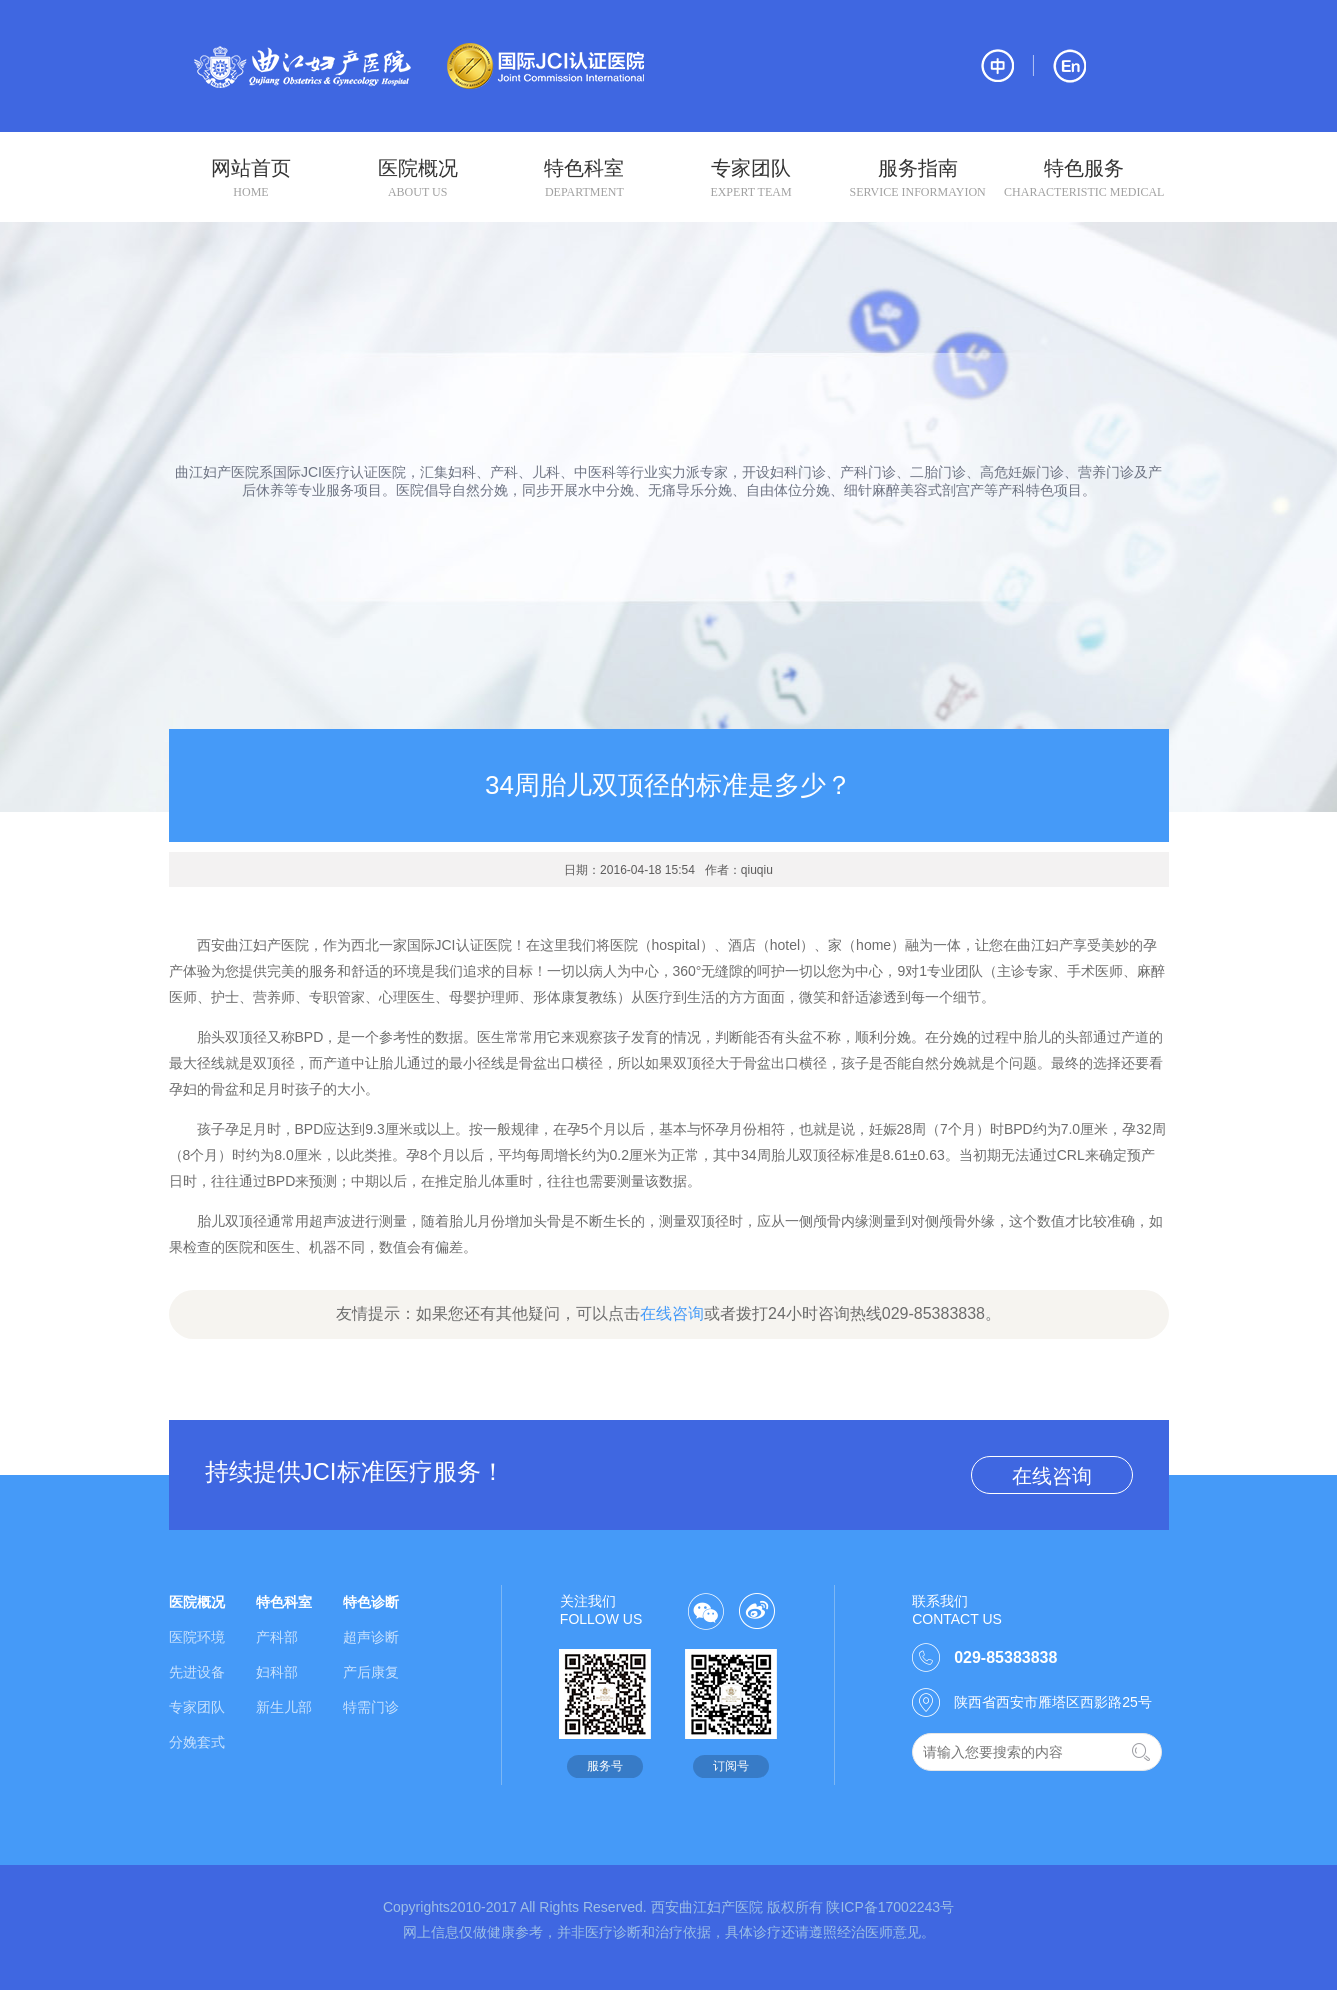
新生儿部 (284, 1707)
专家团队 (750, 179)
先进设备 (197, 1672)
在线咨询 (672, 1313)
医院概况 (417, 179)
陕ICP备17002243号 (890, 1907)
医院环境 (197, 1637)
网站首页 (251, 179)
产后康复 (371, 1672)
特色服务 (1084, 179)
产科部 (277, 1637)
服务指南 (917, 179)
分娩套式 (197, 1742)
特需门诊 (371, 1707)
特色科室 (584, 179)
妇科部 (277, 1672)
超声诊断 (371, 1637)
